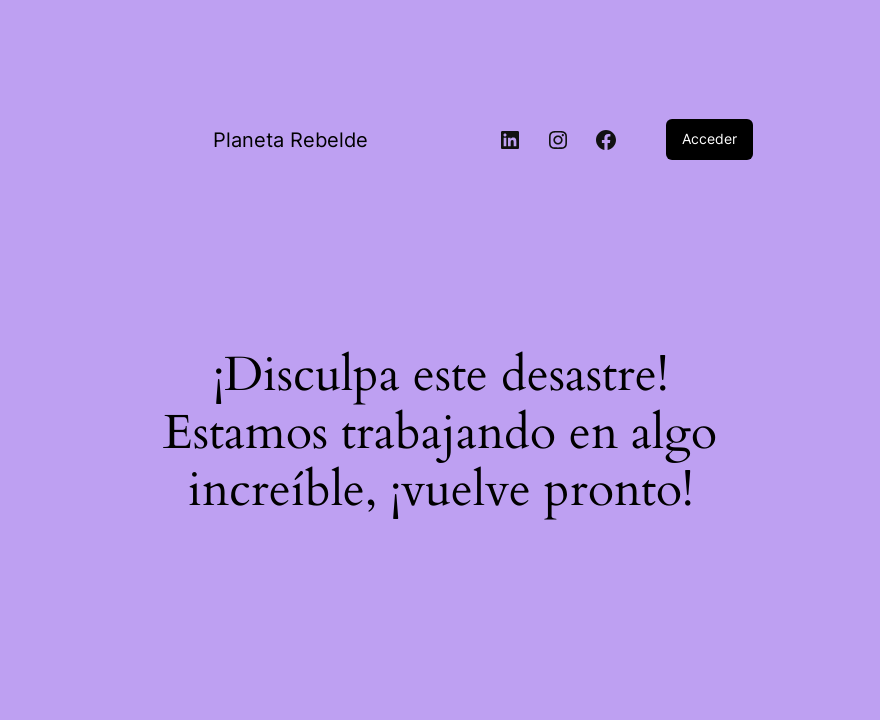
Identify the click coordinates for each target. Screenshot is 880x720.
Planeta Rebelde (290, 140)
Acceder (709, 138)
